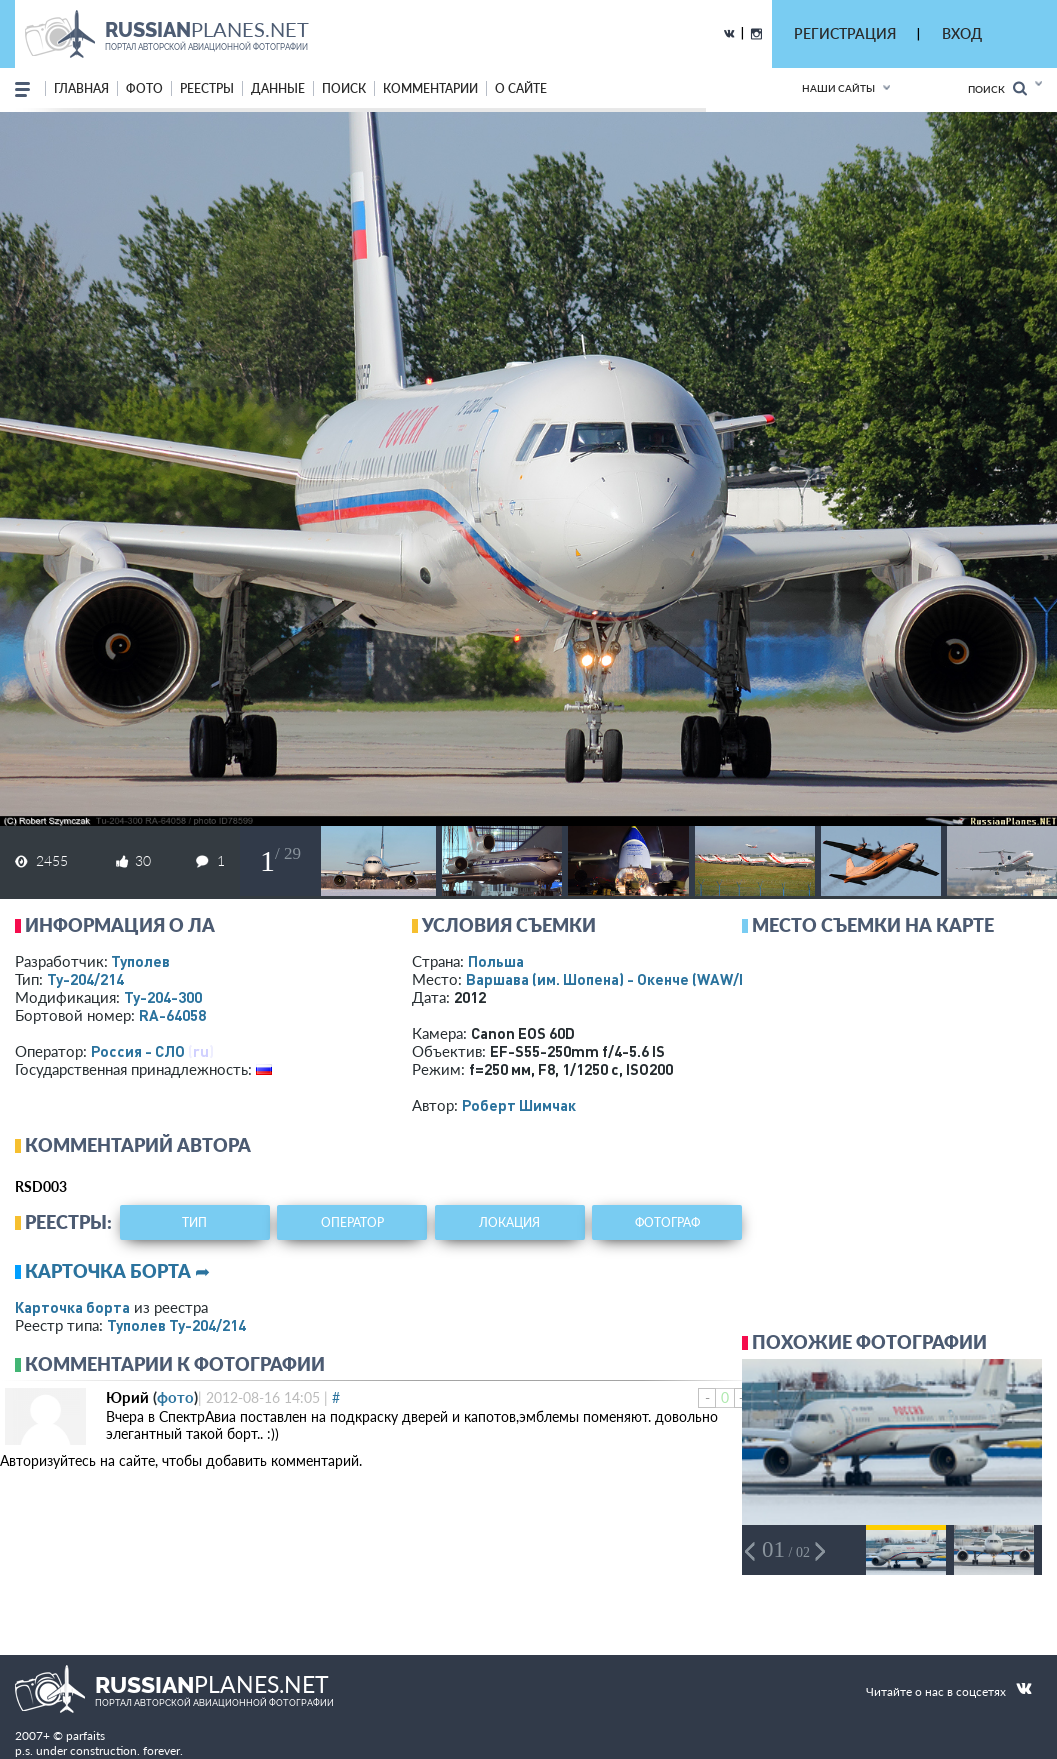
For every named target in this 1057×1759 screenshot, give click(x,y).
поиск (344, 88)
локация (509, 1222)
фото (144, 88)
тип (194, 1222)
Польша (496, 961)
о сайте (521, 88)
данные (278, 88)
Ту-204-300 (163, 997)
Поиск (997, 88)
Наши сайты (838, 88)
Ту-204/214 (85, 979)
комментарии (430, 88)
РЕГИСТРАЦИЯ (845, 33)
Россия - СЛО (138, 1051)
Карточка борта (72, 1307)
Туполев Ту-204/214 (176, 1325)
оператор (352, 1222)
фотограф (667, 1222)
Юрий (127, 1397)
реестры (207, 88)
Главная (81, 88)
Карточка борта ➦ (117, 1271)
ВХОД (962, 33)
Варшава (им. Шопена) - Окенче (625, 979)
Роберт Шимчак (519, 1105)
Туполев (140, 961)
